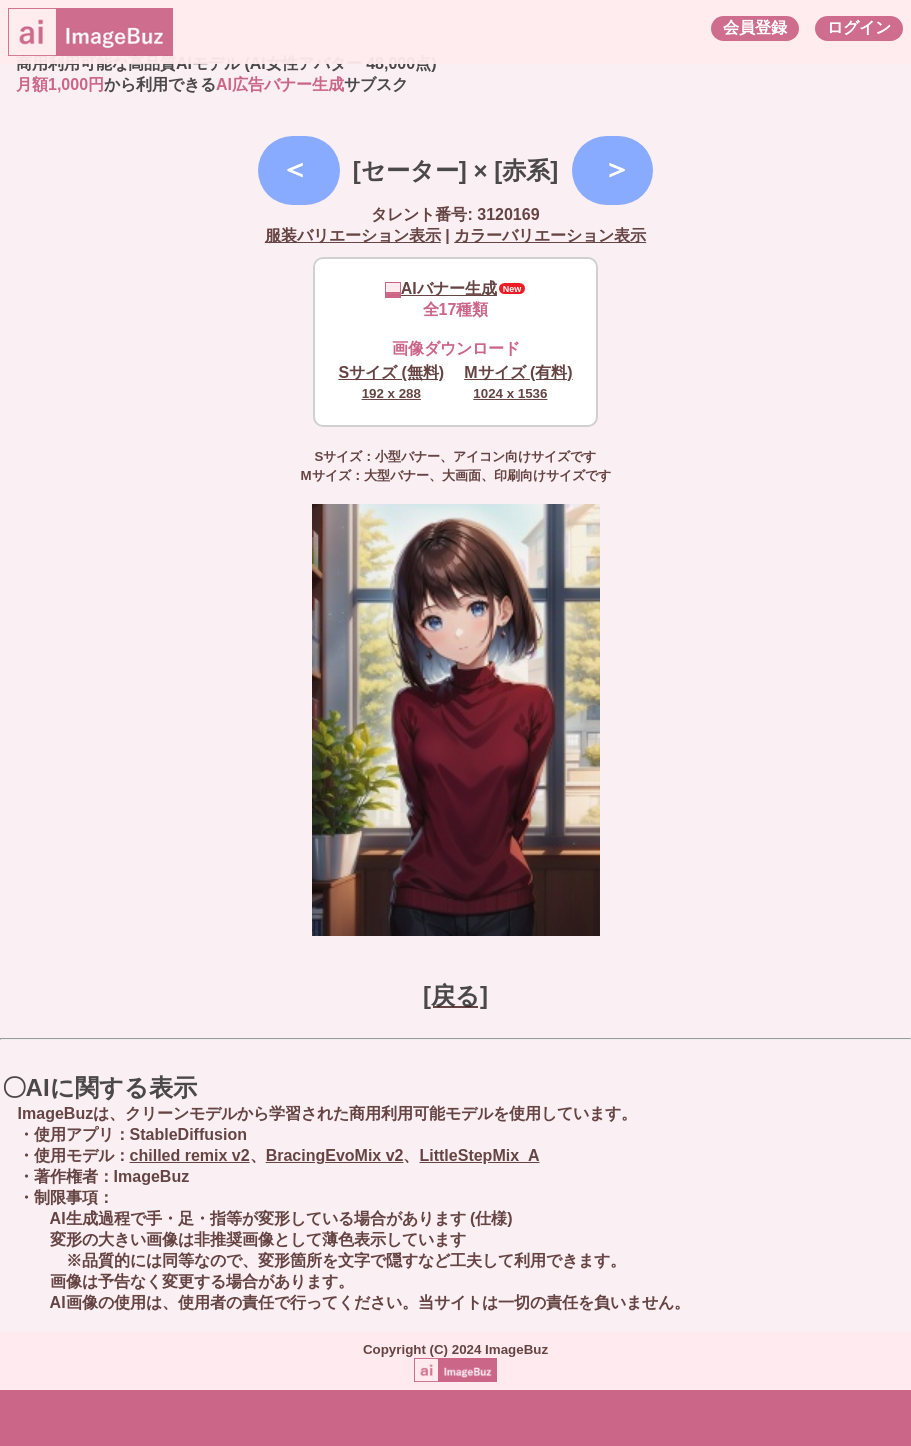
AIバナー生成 (441, 288)
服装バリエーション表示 (353, 235)
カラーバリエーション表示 (550, 235)
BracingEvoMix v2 (335, 1155)
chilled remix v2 (190, 1155)
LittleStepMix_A (479, 1155)
